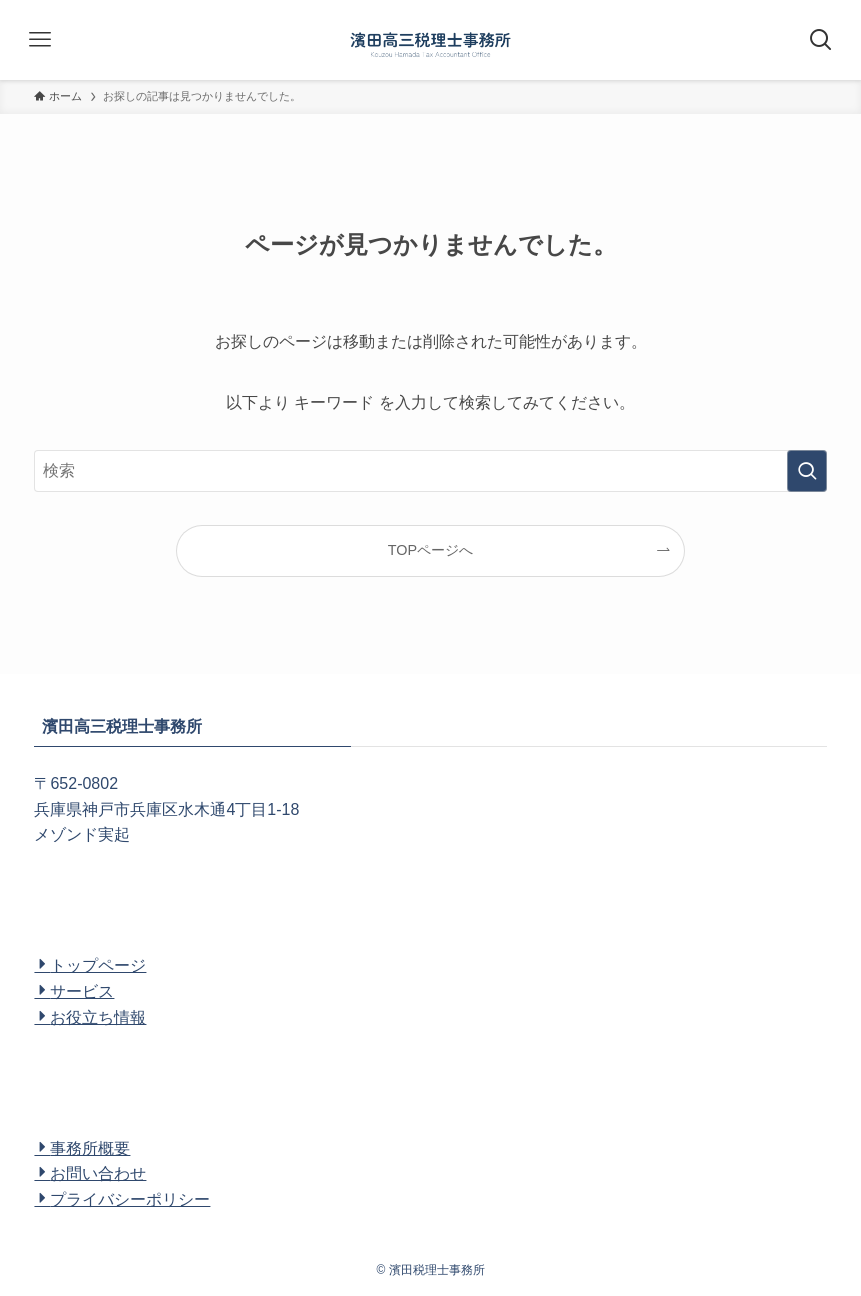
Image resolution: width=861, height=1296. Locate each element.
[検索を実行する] (807, 471)
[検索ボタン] (821, 40)
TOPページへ (430, 550)
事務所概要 (82, 1148)
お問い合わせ (90, 1173)
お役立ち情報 (90, 1017)
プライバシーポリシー (122, 1199)
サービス (74, 991)
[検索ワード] (430, 471)
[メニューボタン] (40, 40)
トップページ (90, 965)
